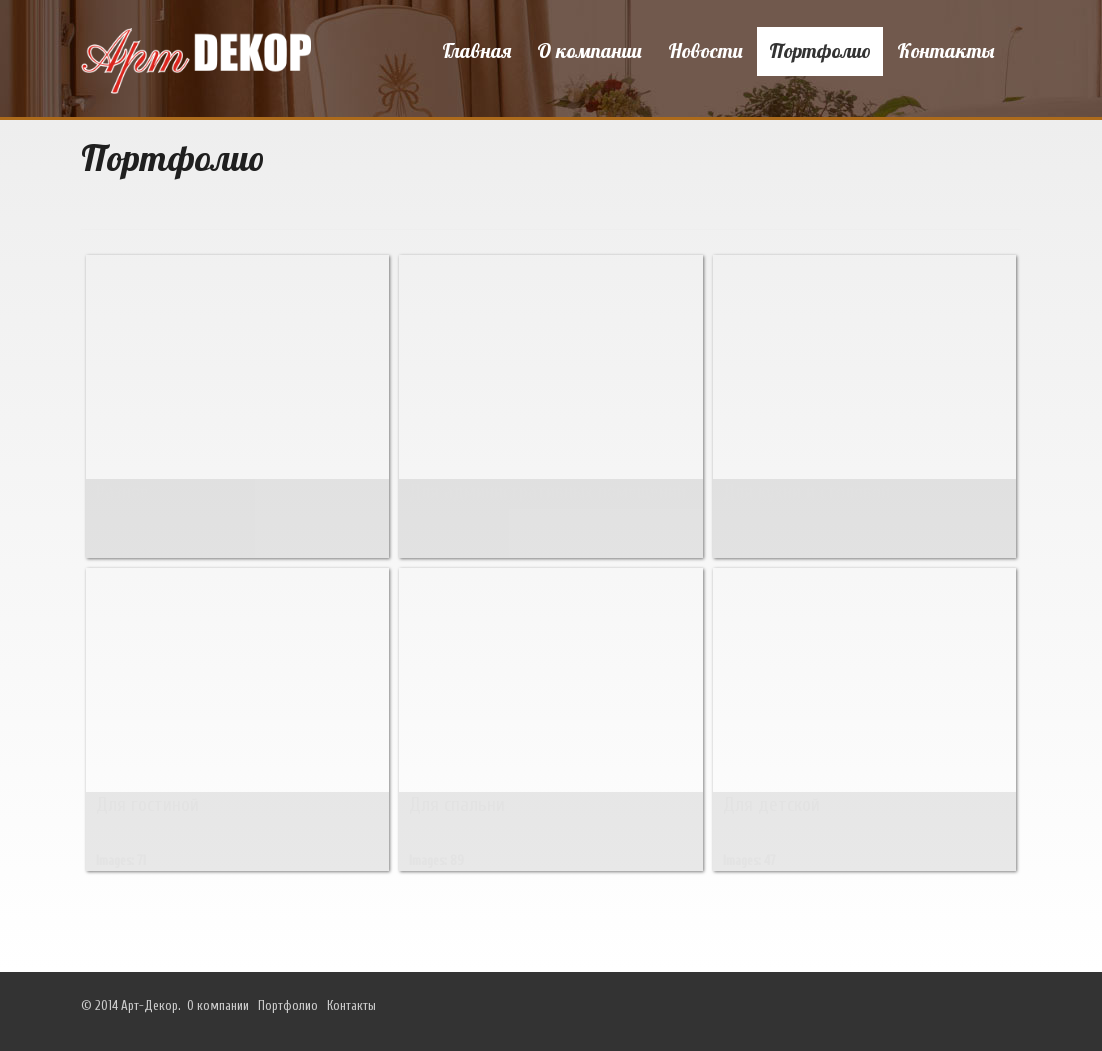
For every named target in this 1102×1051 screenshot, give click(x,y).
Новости (705, 51)
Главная (476, 51)
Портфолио (820, 51)
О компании (589, 51)
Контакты (945, 51)
